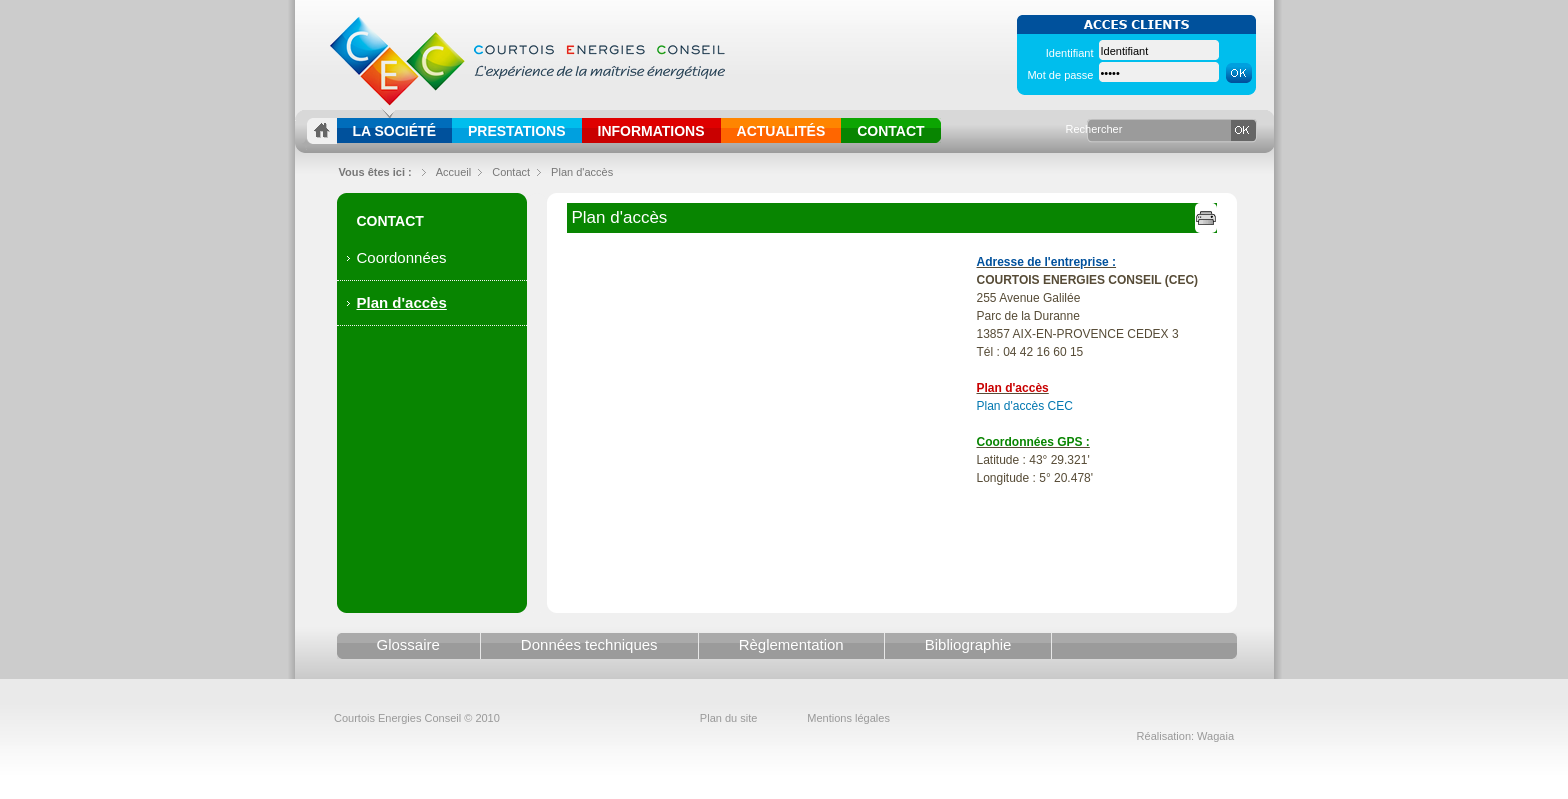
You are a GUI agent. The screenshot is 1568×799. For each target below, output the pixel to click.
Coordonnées (402, 257)
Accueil (453, 172)
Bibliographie (968, 644)
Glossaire (408, 644)
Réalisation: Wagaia (1185, 736)
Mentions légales (848, 718)
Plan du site (728, 718)
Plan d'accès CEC (1025, 406)
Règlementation (791, 644)
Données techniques (589, 644)
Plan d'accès (582, 172)
